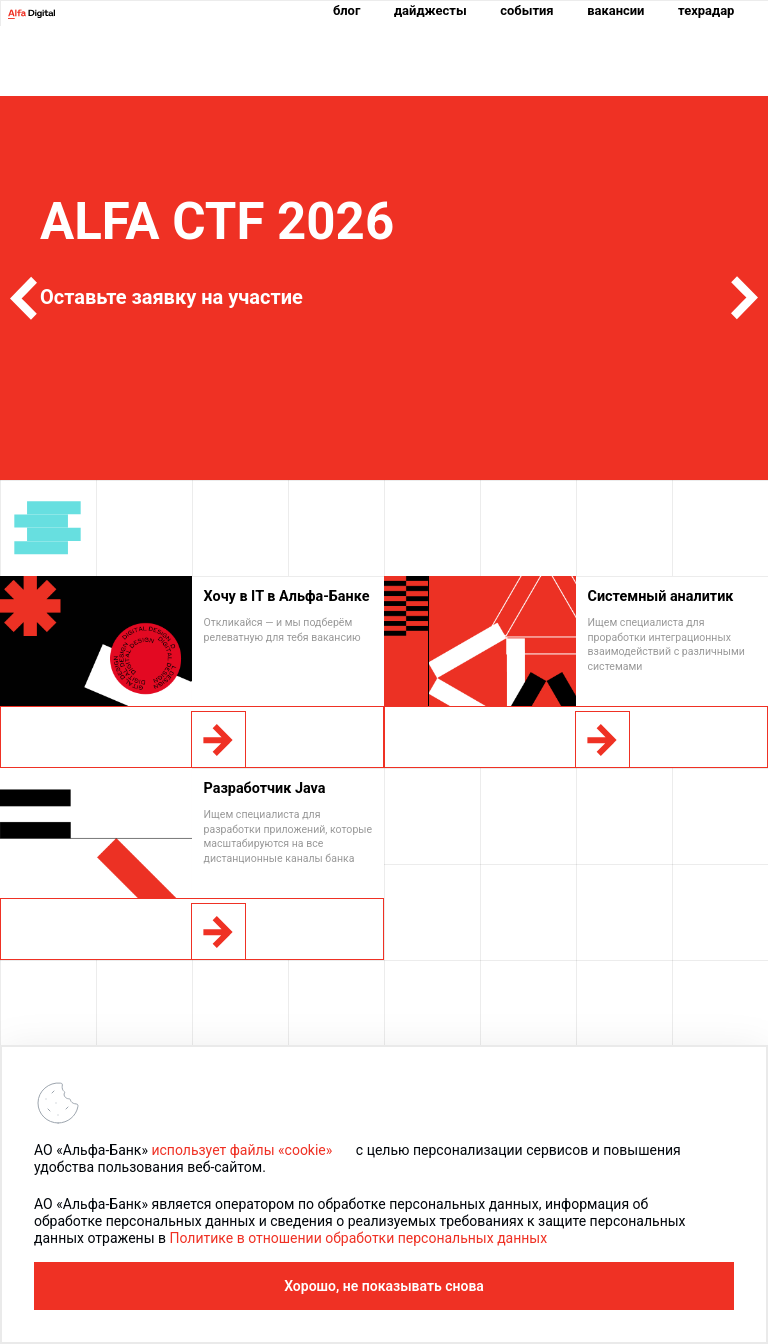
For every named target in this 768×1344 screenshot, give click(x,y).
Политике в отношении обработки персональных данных (358, 1238)
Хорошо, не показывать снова (384, 1286)
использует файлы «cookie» (241, 1150)
